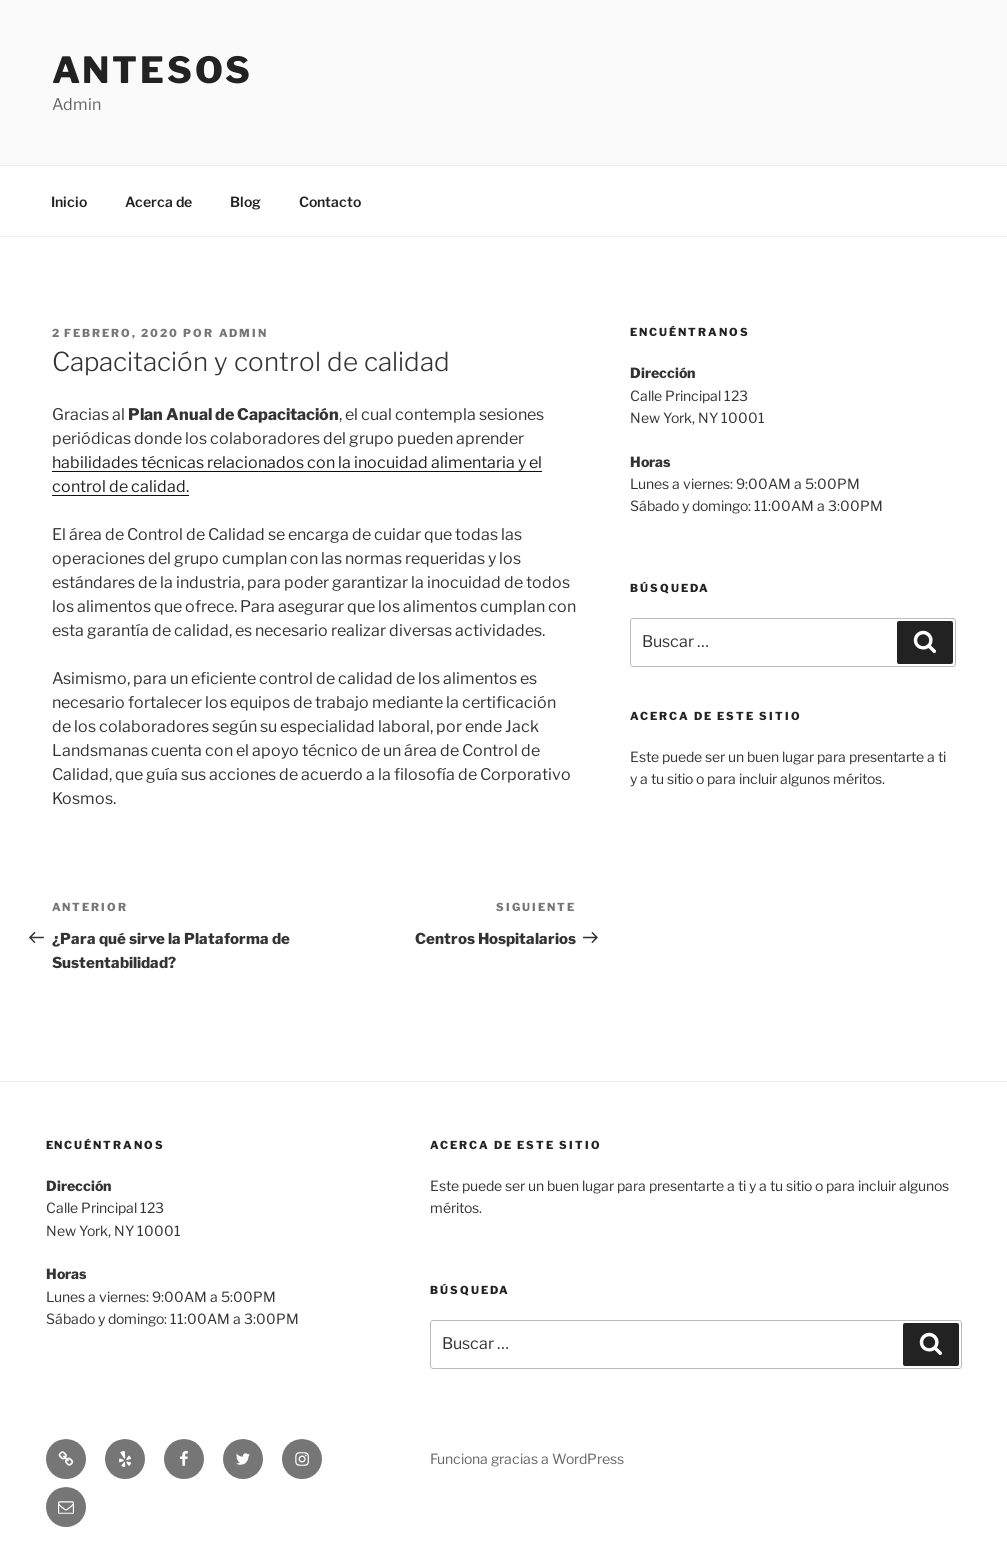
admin (244, 333)
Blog (245, 201)
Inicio (69, 201)
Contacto (330, 201)
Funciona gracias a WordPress (527, 1458)
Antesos (152, 70)
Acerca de (158, 201)
